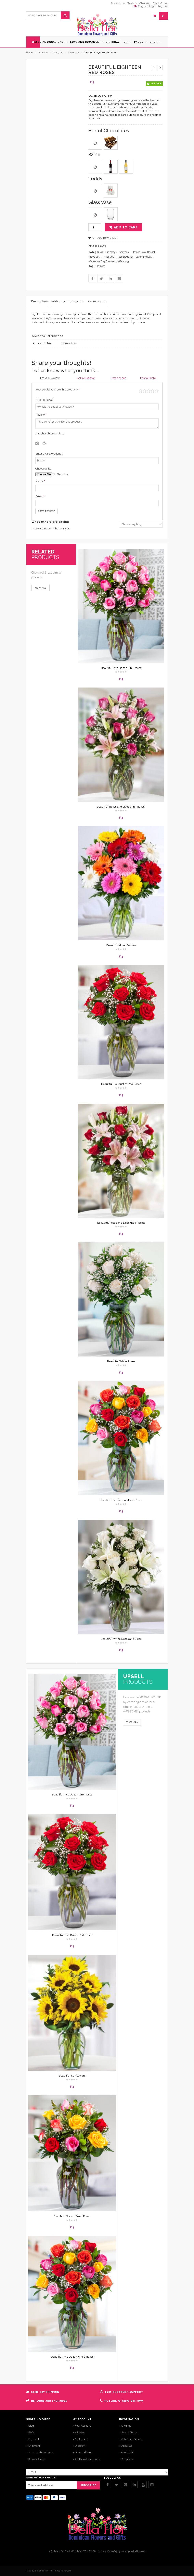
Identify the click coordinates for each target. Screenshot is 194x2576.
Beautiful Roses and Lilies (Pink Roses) (121, 806)
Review (40, 414)
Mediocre (145, 391)
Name (40, 481)
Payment (33, 2439)
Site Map (126, 2425)
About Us (126, 2445)
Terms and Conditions (41, 2452)
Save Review (46, 511)
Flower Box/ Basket (143, 252)
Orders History (83, 2452)
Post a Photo (148, 377)
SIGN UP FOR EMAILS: (41, 2477)
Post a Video (118, 377)
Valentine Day (144, 256)
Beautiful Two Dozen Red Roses (72, 1935)
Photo (37, 443)
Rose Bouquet (125, 256)
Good (153, 391)
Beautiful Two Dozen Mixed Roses (121, 1500)
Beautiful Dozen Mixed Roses (72, 2216)
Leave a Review (50, 377)
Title (44, 399)
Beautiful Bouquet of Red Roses (121, 1084)
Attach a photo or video (50, 433)
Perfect (157, 391)
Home (29, 52)
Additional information (67, 301)
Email (40, 496)
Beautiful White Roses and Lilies (121, 1638)
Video (44, 443)
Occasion (43, 52)
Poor (141, 391)
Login (152, 6)
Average (149, 391)
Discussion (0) (97, 301)
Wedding (123, 261)
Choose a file (43, 468)
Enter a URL (49, 453)
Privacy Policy (36, 2459)
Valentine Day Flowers (102, 261)
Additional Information (88, 2459)
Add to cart (126, 227)
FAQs (31, 2432)
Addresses (81, 2439)
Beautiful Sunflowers (72, 2075)
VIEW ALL (40, 588)
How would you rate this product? (57, 389)
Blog (31, 2425)
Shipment (34, 2445)
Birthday (110, 252)
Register (163, 6)
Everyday (58, 52)
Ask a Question (86, 377)
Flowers (100, 266)
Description (39, 301)
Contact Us (127, 2452)
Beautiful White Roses (121, 1361)
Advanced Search (131, 2439)
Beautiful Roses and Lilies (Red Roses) (121, 1222)
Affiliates (80, 2432)
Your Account (83, 2425)
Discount (80, 2445)
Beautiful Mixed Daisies (121, 945)
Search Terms (129, 2432)
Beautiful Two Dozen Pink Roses (121, 667)
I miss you (108, 256)
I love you (73, 52)
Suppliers (127, 2459)
